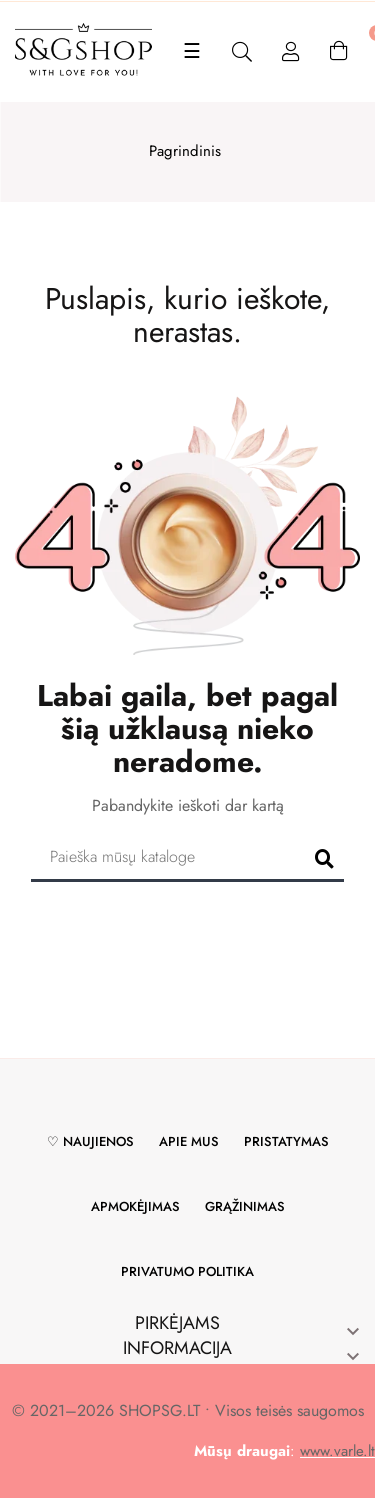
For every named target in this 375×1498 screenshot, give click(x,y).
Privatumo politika (187, 1271)
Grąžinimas (245, 1206)
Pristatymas (286, 1141)
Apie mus (189, 1141)
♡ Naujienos (90, 1141)
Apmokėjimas (135, 1206)
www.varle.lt (337, 1451)
